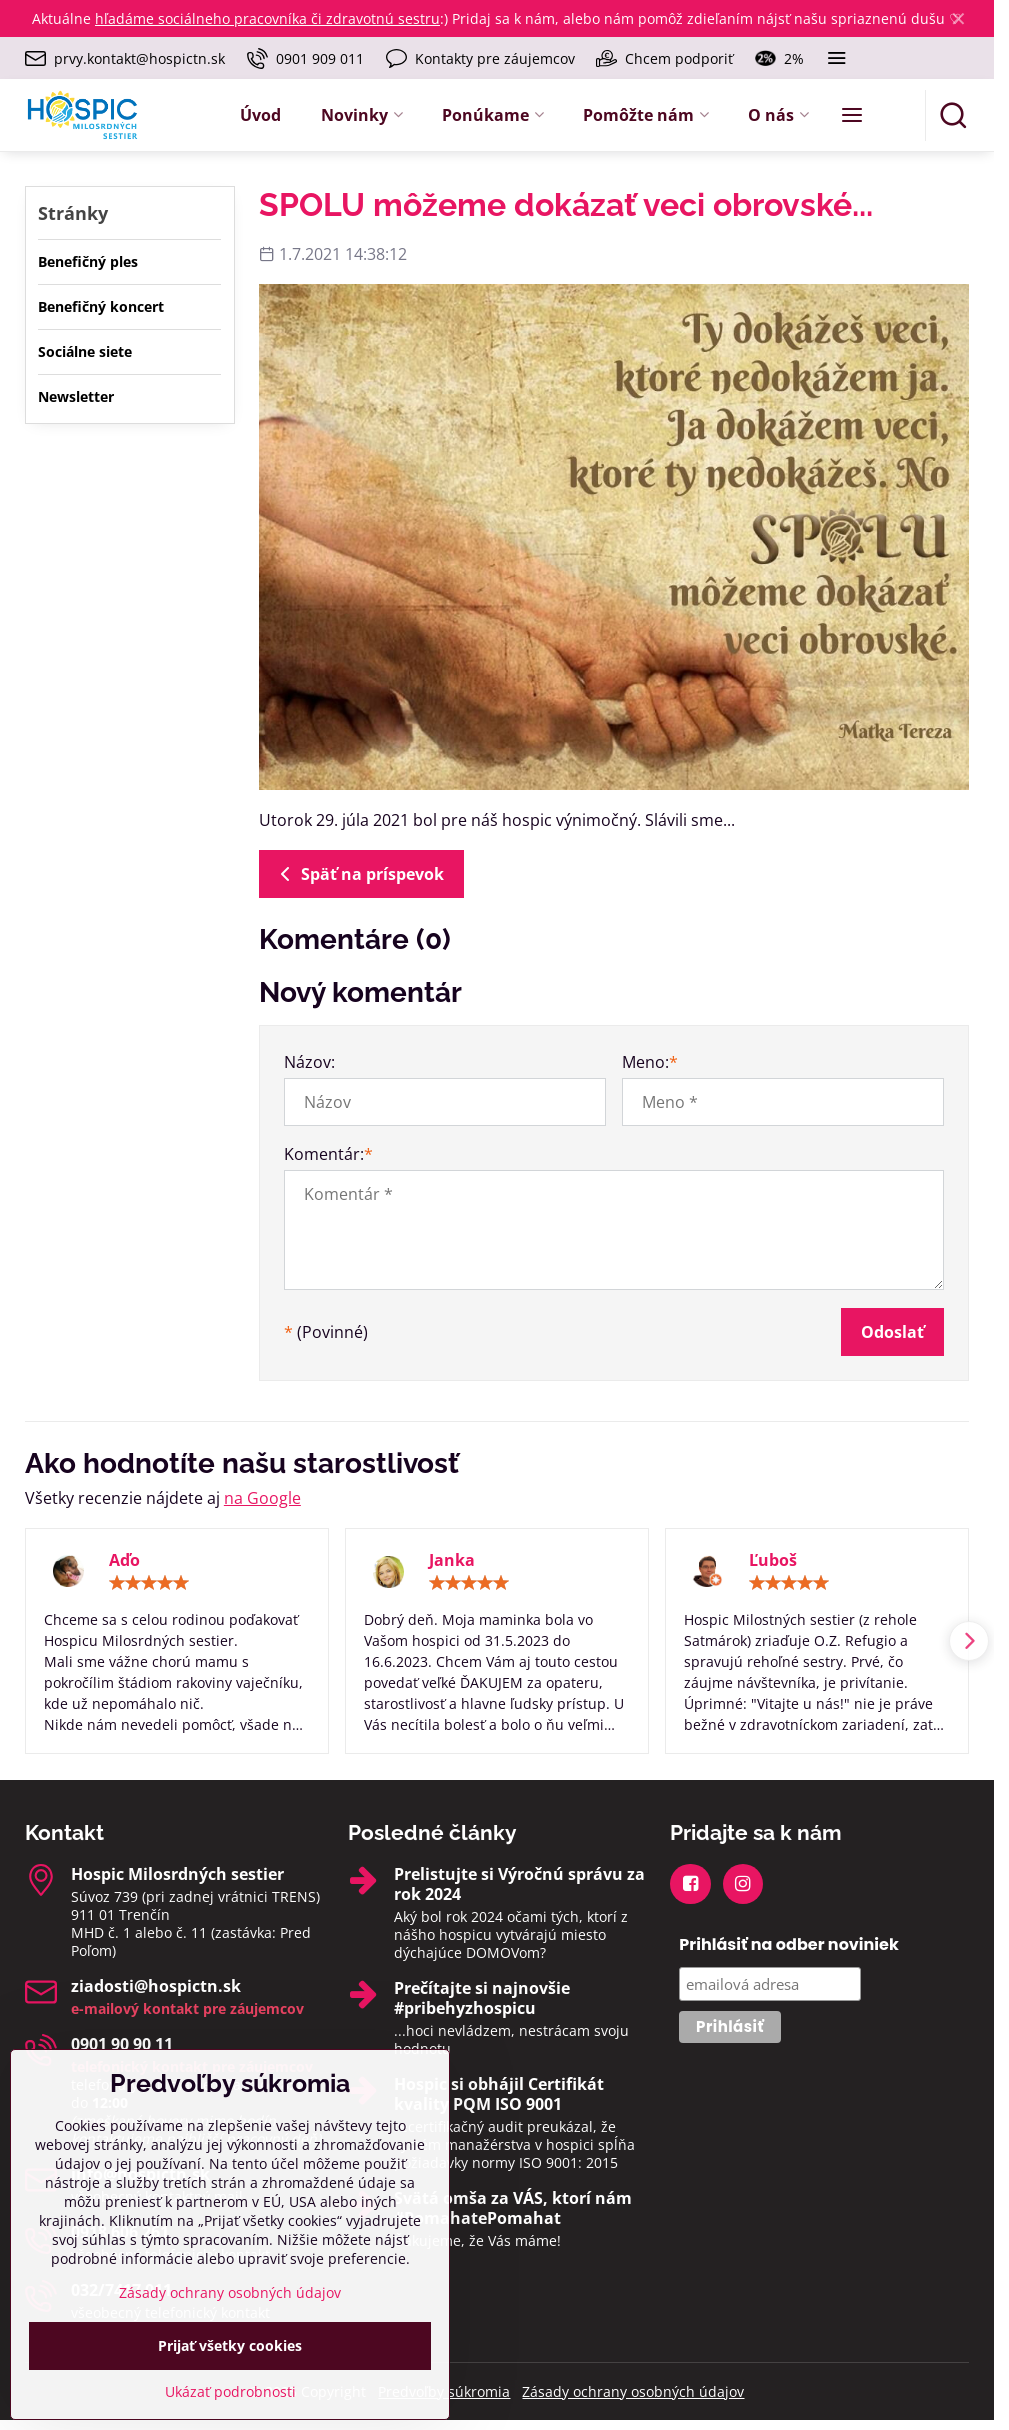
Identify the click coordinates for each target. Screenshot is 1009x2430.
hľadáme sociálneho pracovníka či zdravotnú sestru (267, 18)
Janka (452, 1560)
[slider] (149, 1583)
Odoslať (892, 1332)
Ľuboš (773, 1560)
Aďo (124, 1560)
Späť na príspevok (358, 874)
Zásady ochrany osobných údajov (633, 2391)
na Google (262, 1498)
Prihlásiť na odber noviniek (789, 1944)
